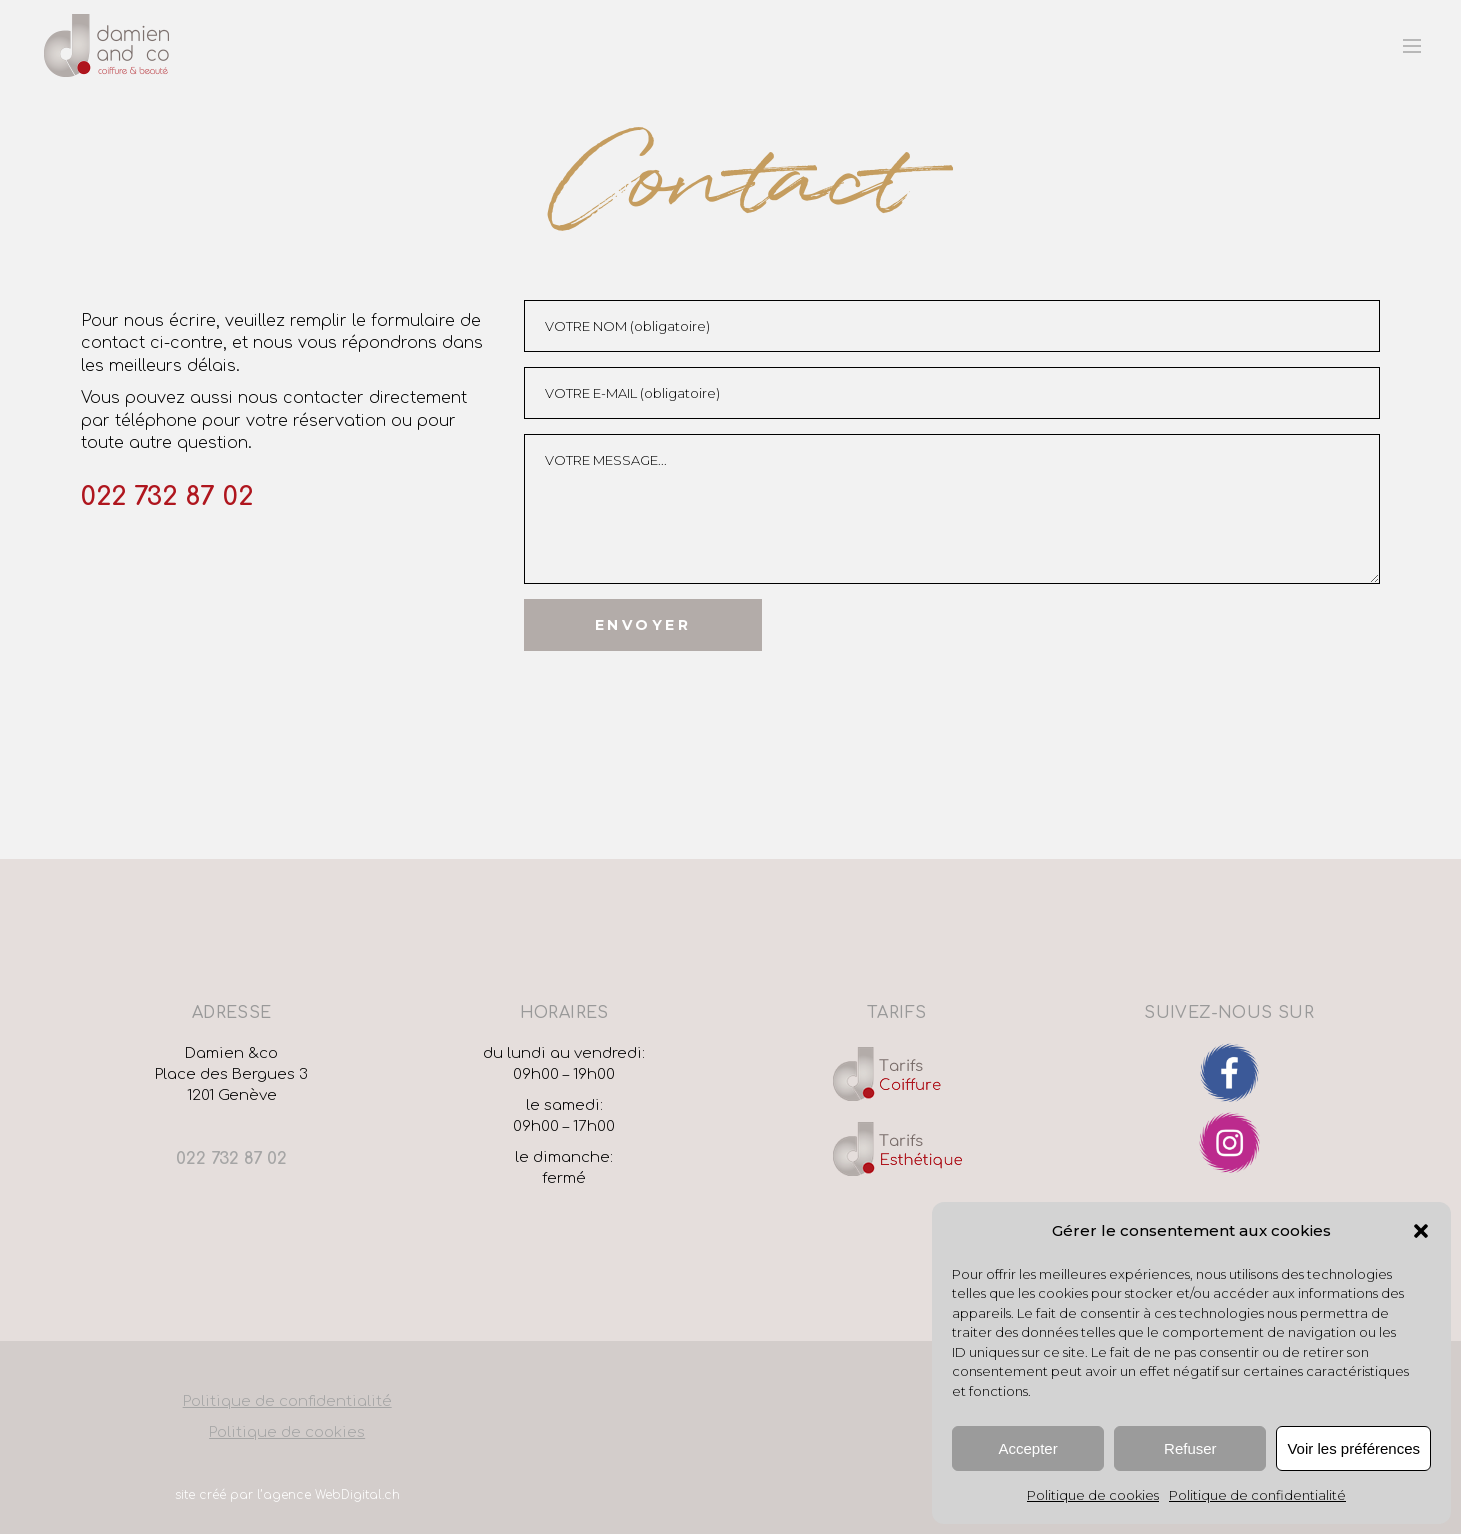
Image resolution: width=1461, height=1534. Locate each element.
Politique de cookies (1093, 1495)
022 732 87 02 (167, 496)
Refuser (1190, 1448)
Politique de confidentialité (1257, 1495)
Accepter (1028, 1448)
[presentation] (676, 690)
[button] (1421, 1231)
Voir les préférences (1353, 1448)
